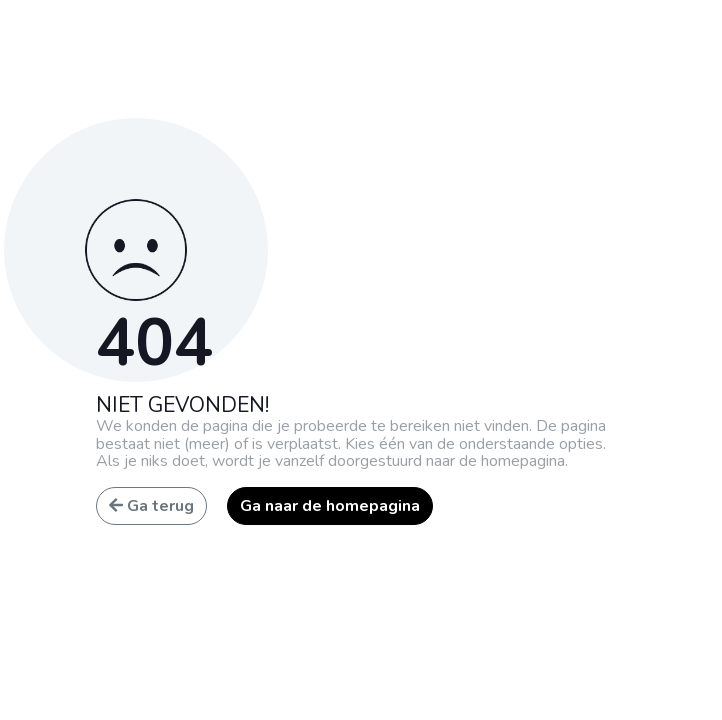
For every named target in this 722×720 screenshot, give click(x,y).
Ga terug (151, 506)
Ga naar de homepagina (330, 506)
